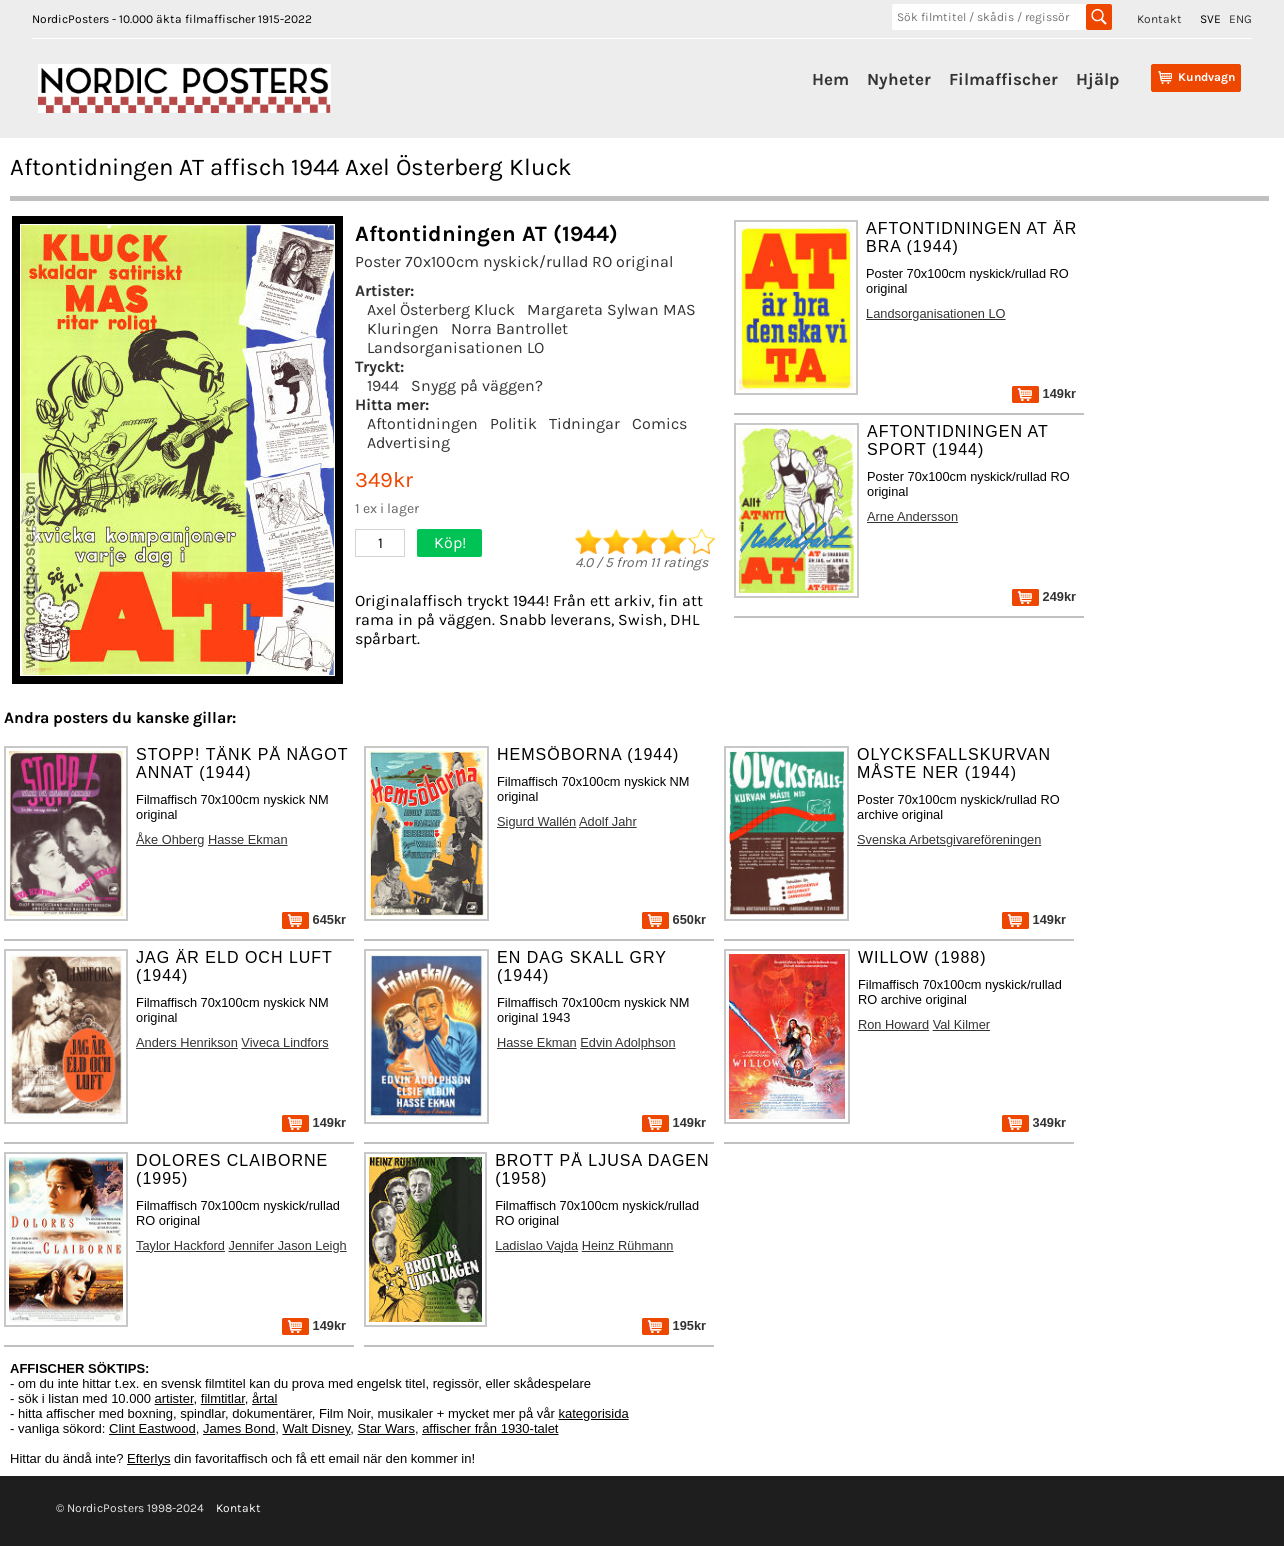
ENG (1240, 19)
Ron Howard (893, 1024)
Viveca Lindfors (284, 1042)
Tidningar (584, 423)
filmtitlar (223, 1398)
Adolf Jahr (608, 821)
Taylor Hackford (180, 1245)
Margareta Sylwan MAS (611, 309)
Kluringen (403, 328)
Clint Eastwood (152, 1428)
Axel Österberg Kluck (441, 309)
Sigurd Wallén (536, 821)
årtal (264, 1398)
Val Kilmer (961, 1024)
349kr (1034, 1122)
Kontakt (1159, 19)
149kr (1044, 393)
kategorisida (594, 1413)
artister (174, 1398)
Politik (513, 423)
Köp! (450, 542)
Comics (659, 423)
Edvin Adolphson (627, 1042)
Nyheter (899, 79)
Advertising (408, 442)
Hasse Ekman (248, 839)
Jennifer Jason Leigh (288, 1245)
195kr (674, 1325)
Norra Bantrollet (509, 328)
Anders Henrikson (187, 1042)
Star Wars (386, 1428)
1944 (383, 385)
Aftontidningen (422, 423)
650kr (674, 919)
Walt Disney (316, 1428)
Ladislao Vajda (536, 1245)
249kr (1044, 596)
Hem (830, 79)
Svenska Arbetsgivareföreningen (949, 839)
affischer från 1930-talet (490, 1428)
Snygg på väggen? (477, 385)
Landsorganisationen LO (455, 347)
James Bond (239, 1428)
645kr (314, 919)
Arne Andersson (912, 516)
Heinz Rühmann (628, 1245)
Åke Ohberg (170, 839)
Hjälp (1097, 79)
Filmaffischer (1003, 79)
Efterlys (148, 1458)
